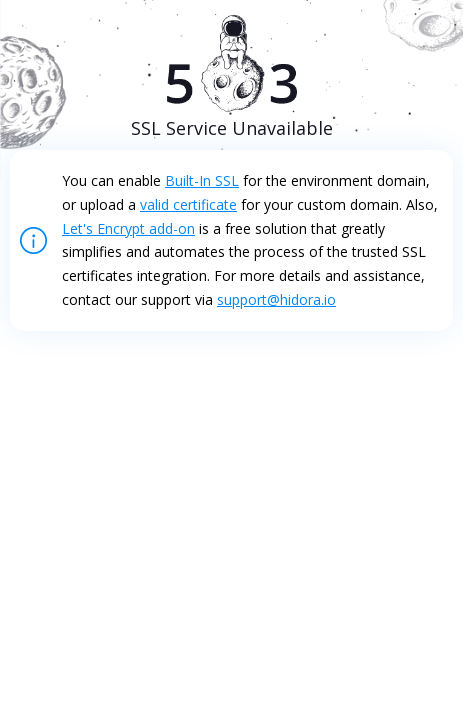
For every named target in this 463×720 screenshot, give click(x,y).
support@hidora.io (276, 299)
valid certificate (188, 204)
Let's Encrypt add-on (128, 228)
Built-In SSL (202, 180)
